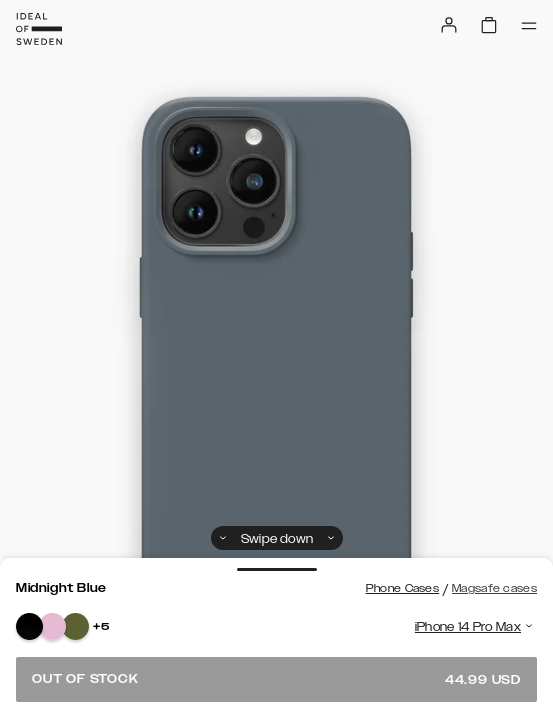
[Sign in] (449, 25)
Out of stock (276, 679)
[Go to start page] (39, 29)
